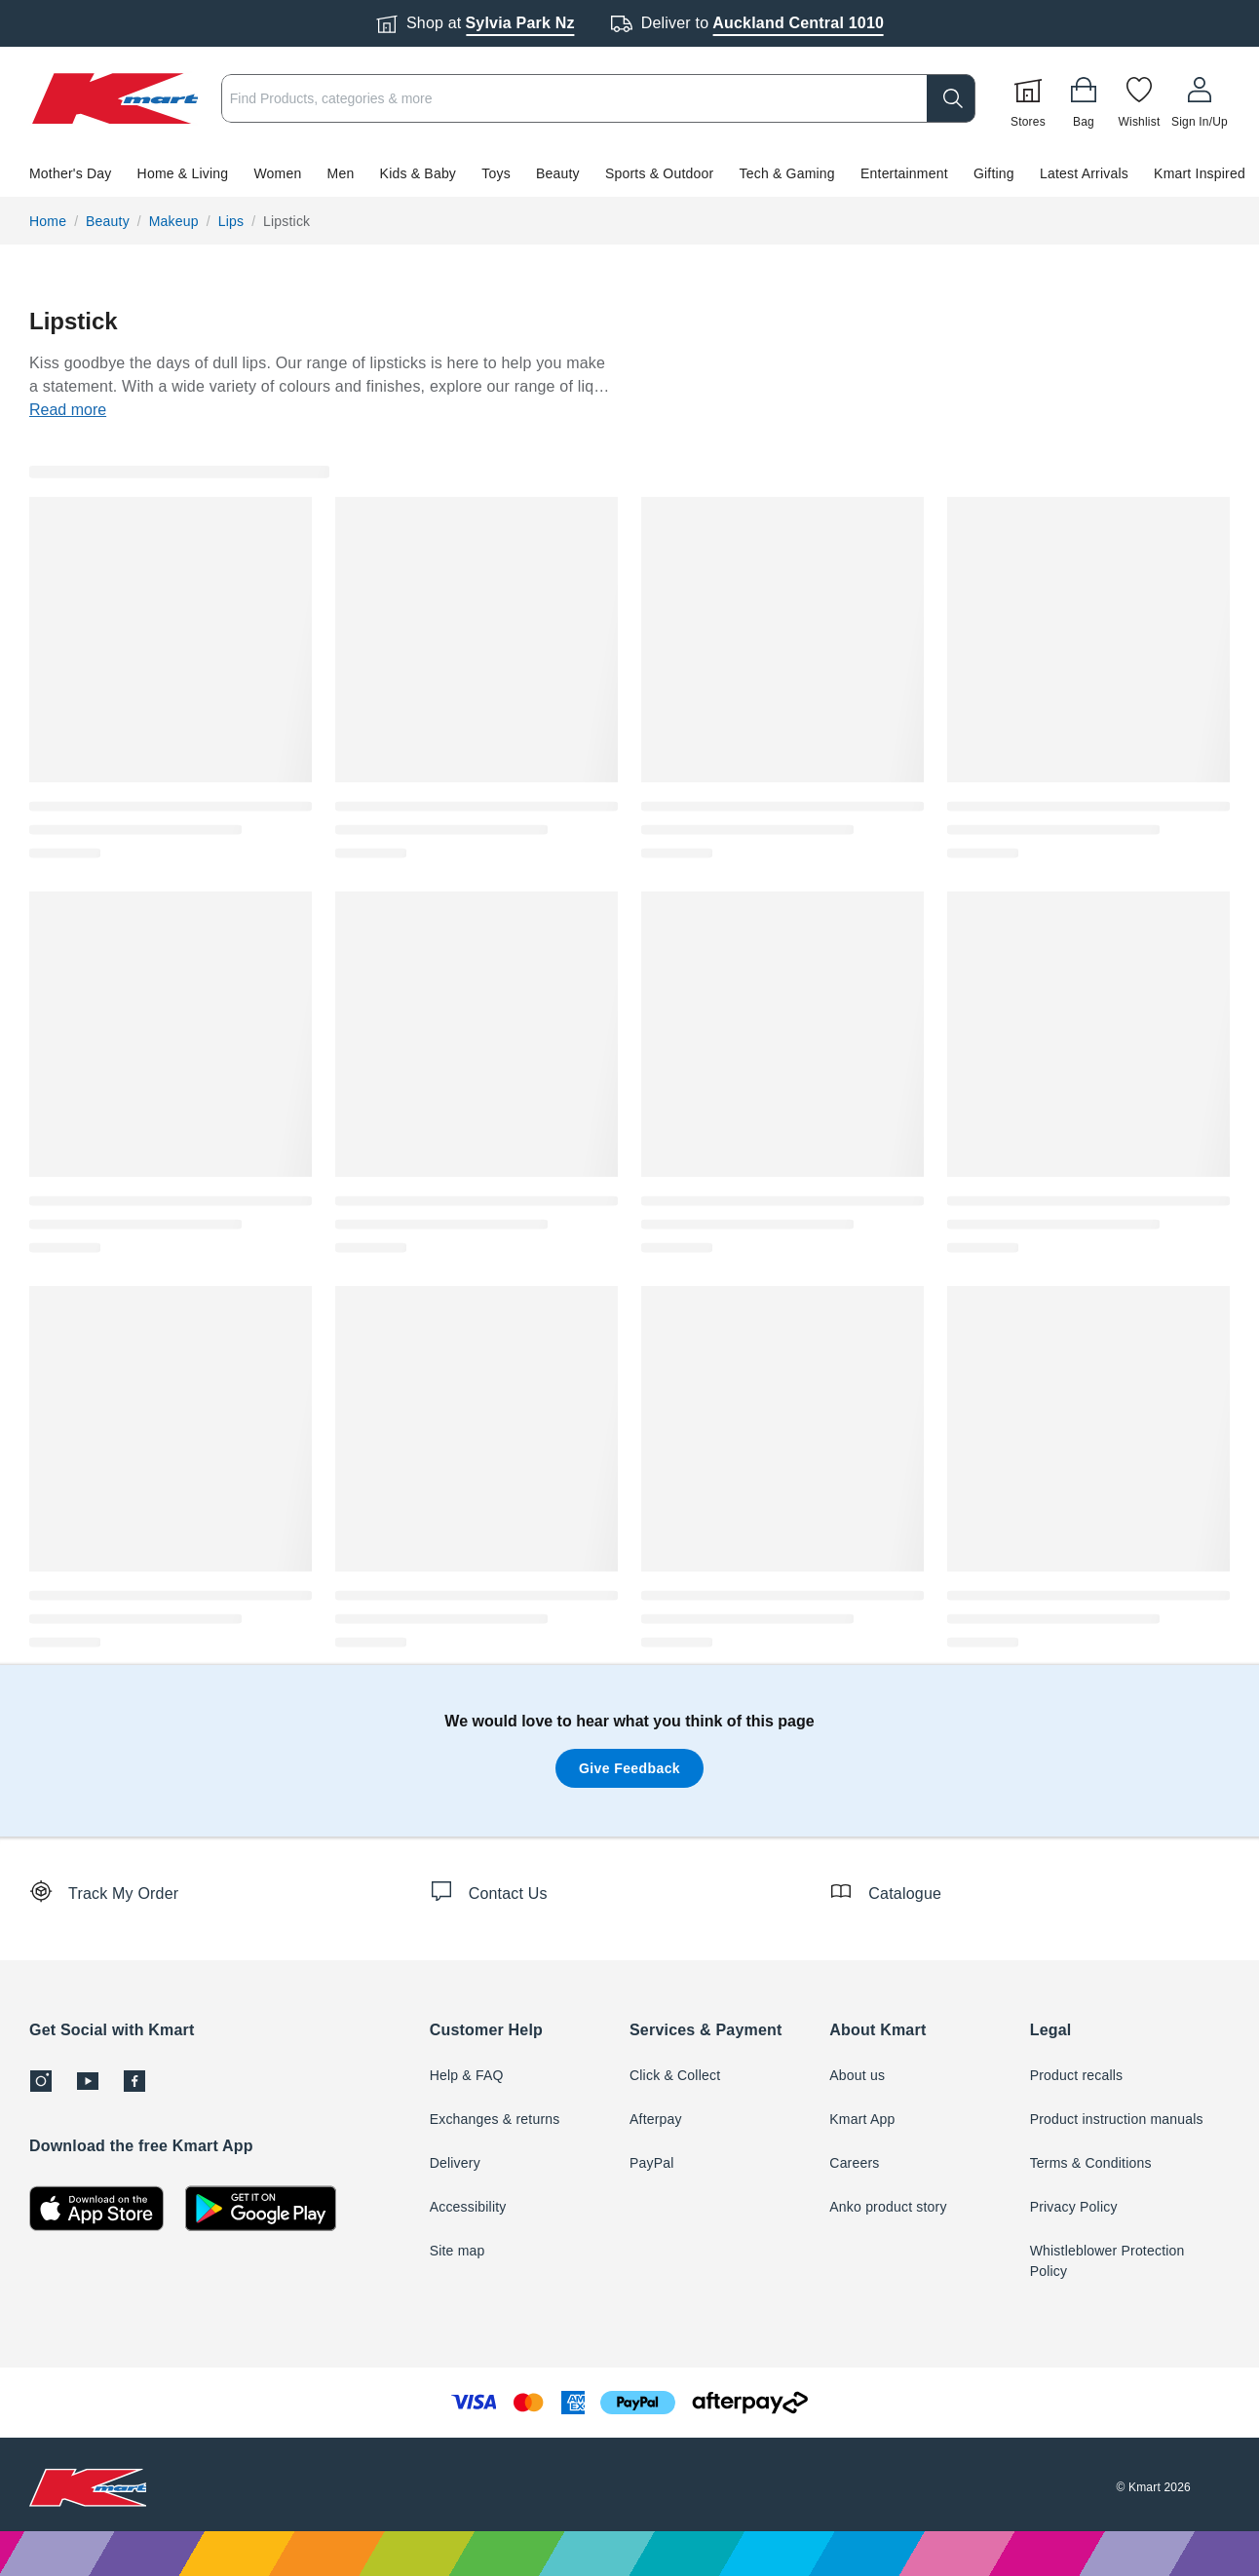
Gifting (993, 173)
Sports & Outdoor (659, 173)
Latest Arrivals (1084, 173)
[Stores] (1028, 98)
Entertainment (904, 173)
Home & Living (183, 173)
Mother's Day (70, 173)
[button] (629, 173)
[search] (951, 98)
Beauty (558, 173)
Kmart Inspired (1199, 173)
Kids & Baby (418, 173)
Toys (496, 173)
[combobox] (598, 98)
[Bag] (1083, 98)
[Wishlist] (1139, 98)
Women (277, 173)
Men (341, 173)
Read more (67, 409)
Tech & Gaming (787, 173)
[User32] (1199, 98)
